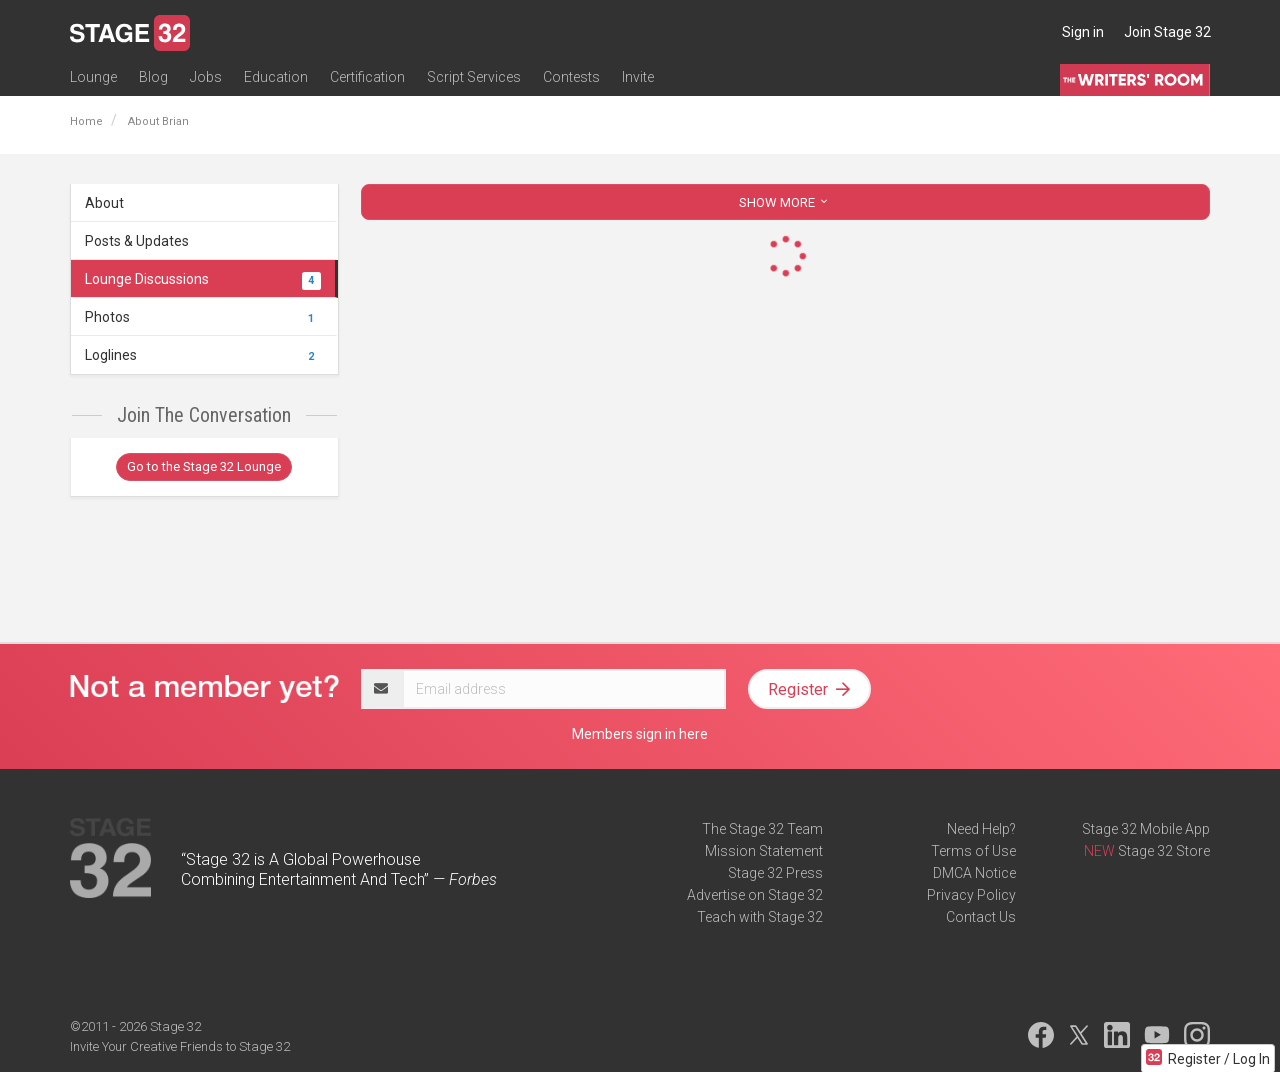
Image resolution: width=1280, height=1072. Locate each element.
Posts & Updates (137, 241)
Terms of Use (973, 851)
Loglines (203, 355)
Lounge (93, 77)
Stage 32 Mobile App (1146, 829)
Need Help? (981, 829)
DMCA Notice (974, 873)
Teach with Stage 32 (760, 917)
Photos (203, 317)
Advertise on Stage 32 (755, 895)
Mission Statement (764, 851)
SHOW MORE (785, 202)
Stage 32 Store (1164, 851)
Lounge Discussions (203, 279)
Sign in (1083, 32)
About (104, 203)
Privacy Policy (971, 895)
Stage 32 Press (775, 873)
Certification (367, 77)
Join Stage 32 (1167, 32)
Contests (571, 77)
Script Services (474, 77)
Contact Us (981, 917)
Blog (153, 77)
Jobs (206, 77)
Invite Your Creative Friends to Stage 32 (180, 1046)
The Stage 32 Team (762, 829)
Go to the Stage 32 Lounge (204, 466)
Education (276, 77)
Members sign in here (640, 734)
